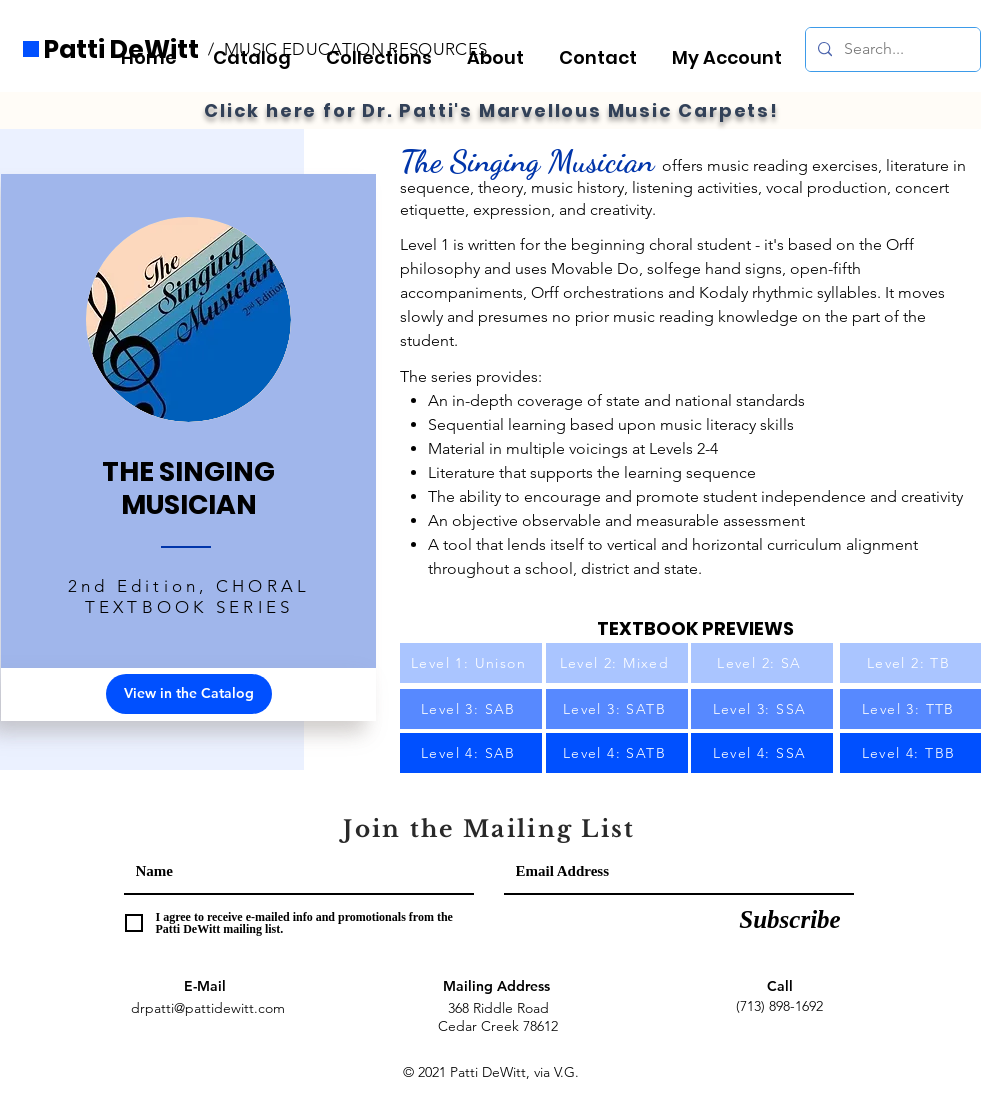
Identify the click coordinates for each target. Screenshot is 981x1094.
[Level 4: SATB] (617, 753)
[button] (384, 48)
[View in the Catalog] (189, 694)
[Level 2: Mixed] (617, 663)
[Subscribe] (790, 920)
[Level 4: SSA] (762, 753)
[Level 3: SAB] (471, 709)
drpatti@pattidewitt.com (208, 1008)
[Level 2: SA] (762, 663)
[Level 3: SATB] (617, 709)
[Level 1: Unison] (471, 663)
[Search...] (891, 49)
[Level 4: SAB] (471, 753)
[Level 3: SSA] (762, 709)
